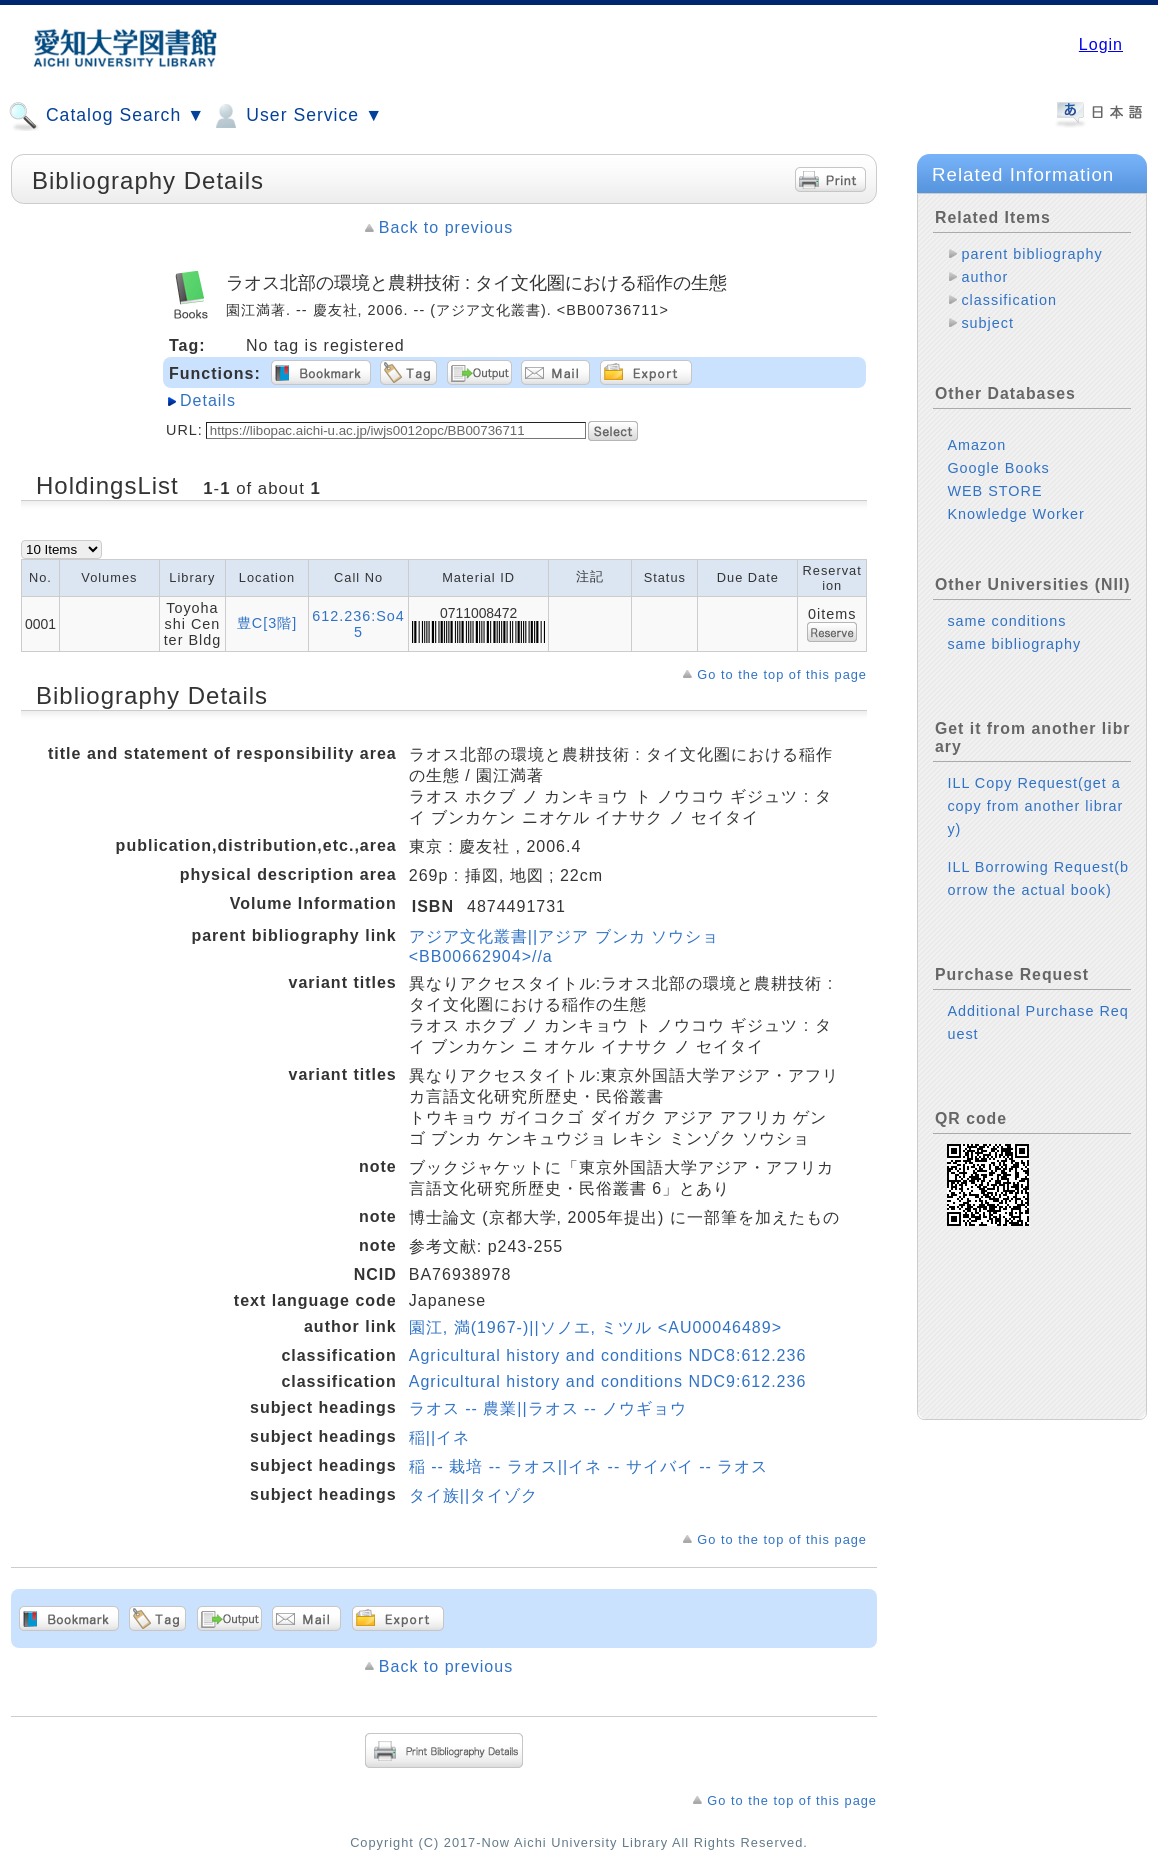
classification (1009, 300)
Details (208, 400)
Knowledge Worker (1015, 514)
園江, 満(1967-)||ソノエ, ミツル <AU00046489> (595, 1327)
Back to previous (446, 227)
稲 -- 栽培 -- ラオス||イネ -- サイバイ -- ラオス (589, 1466)
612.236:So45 (358, 624)
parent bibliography (1031, 254)
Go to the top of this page (782, 674)
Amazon (976, 445)
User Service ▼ (296, 116)
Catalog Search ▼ (106, 116)
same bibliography (1014, 644)
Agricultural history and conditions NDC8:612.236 (608, 1355)
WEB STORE (994, 491)
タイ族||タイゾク (473, 1495)
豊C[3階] (267, 623)
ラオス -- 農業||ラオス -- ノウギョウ (548, 1408)
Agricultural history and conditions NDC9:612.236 (608, 1381)
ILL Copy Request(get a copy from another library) (1035, 806)
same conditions (1006, 621)
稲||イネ (439, 1437)
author (984, 277)
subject (987, 323)
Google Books (998, 468)
